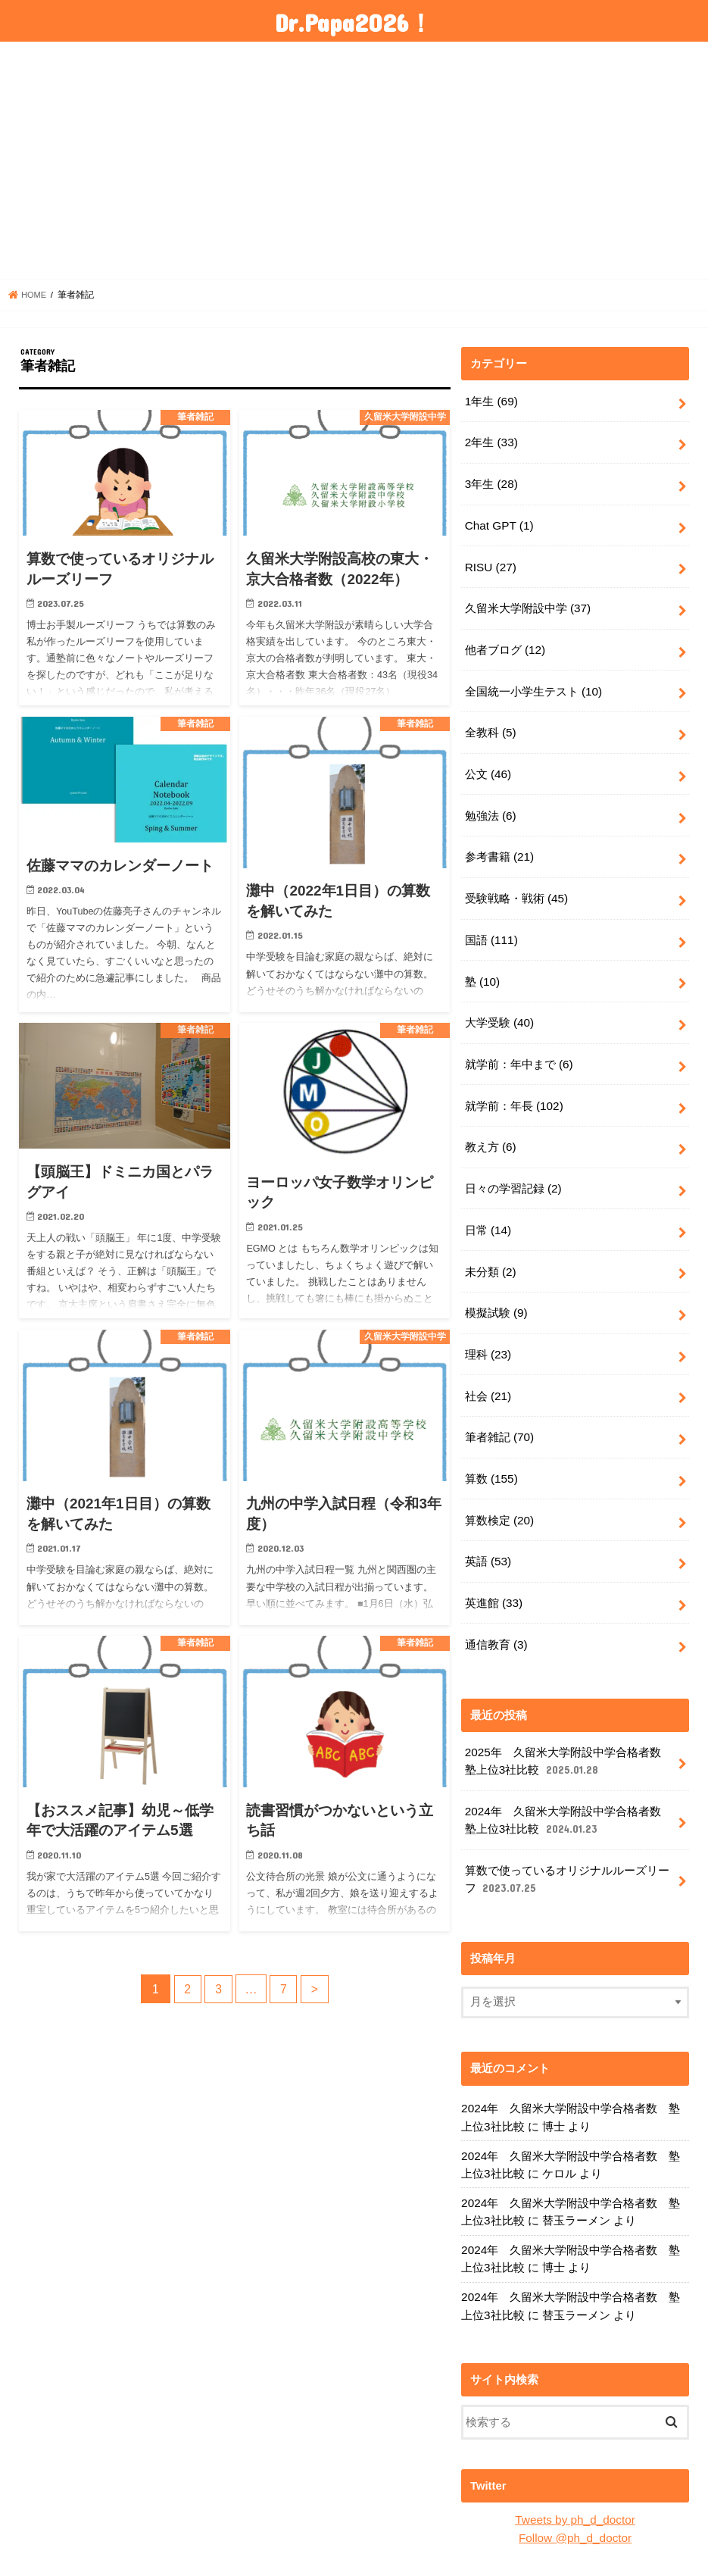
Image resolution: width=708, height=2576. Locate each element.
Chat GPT (498, 520)
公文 (488, 761)
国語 (491, 921)
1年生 (491, 400)
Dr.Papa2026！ (354, 22)
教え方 (490, 1121)
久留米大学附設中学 (528, 600)
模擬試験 (496, 1282)
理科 (488, 1321)
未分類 (490, 1242)
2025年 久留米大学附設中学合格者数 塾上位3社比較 (568, 1718)
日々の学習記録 (513, 1161)
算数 (491, 1442)
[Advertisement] (354, 161)
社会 (488, 1361)
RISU (490, 561)
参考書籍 (499, 841)
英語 (488, 1522)
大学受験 (499, 1001)
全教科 (490, 720)
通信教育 (496, 1602)
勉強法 (490, 801)
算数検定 (499, 1482)
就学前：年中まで (518, 1041)
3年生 (491, 480)
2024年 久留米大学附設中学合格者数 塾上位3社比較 (568, 1775)
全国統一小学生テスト (533, 680)
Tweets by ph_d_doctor (575, 2463)
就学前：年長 (514, 1081)
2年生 (491, 440)
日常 (488, 1202)
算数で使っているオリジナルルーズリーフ (567, 1832)
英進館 (493, 1562)
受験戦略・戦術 (516, 881)
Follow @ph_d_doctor (574, 2480)
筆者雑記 (499, 1402)
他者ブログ (505, 640)
